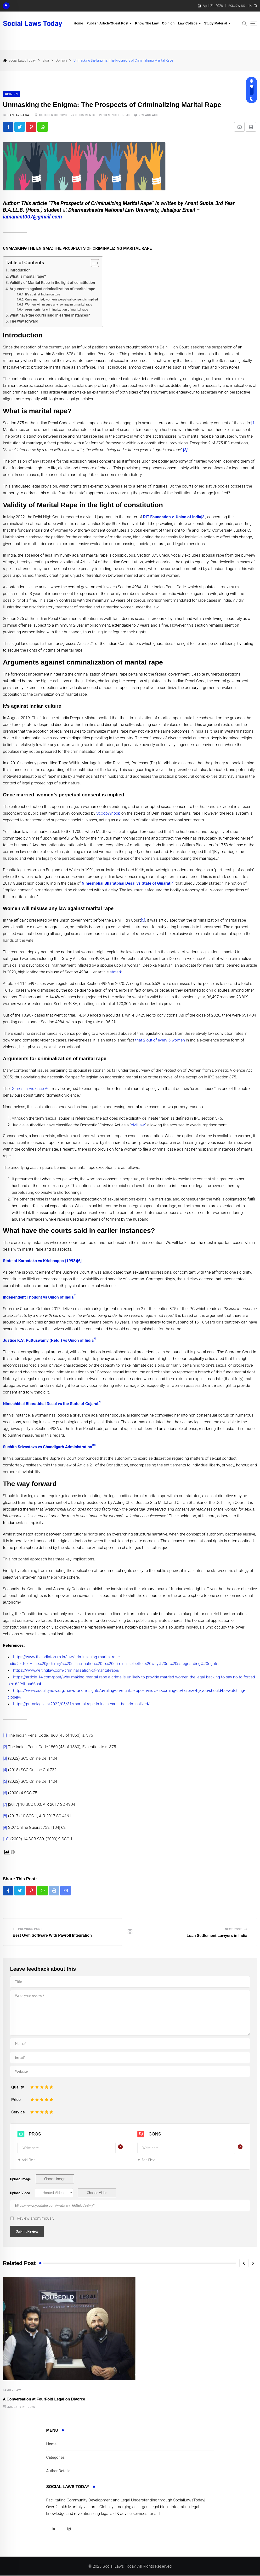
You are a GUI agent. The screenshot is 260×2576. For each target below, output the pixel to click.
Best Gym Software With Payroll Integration (52, 1936)
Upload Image (20, 2180)
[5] (143, 920)
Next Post (233, 1929)
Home (78, 23)
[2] (5, 1747)
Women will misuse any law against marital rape (58, 304)
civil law (138, 1125)
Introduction (20, 270)
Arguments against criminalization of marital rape (52, 289)
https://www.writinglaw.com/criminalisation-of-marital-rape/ (66, 1670)
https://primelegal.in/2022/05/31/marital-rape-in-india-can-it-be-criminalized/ (81, 1704)
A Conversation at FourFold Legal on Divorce (44, 2400)
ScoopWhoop (108, 813)
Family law (12, 2390)
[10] (6, 1839)
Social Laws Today (32, 23)
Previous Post (30, 1929)
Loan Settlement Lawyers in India (217, 1936)
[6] (5, 1793)
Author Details (58, 2471)
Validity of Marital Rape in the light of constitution (52, 283)
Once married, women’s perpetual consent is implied (61, 299)
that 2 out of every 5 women (160, 1040)
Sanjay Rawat (19, 115)
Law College (188, 23)
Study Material (215, 23)
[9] (5, 1827)
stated (115, 972)
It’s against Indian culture (42, 294)
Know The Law (146, 23)
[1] (253, 423)
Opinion (168, 23)
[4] (172, 883)
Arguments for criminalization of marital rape (56, 310)
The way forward (24, 321)
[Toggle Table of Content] (92, 263)
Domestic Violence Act (31, 1088)
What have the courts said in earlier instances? (50, 315)
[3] (203, 517)
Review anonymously (35, 2219)
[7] (5, 1804)
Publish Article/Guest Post (107, 23)
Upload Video (20, 2193)
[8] (5, 1816)
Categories (55, 2458)
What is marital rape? (28, 276)
